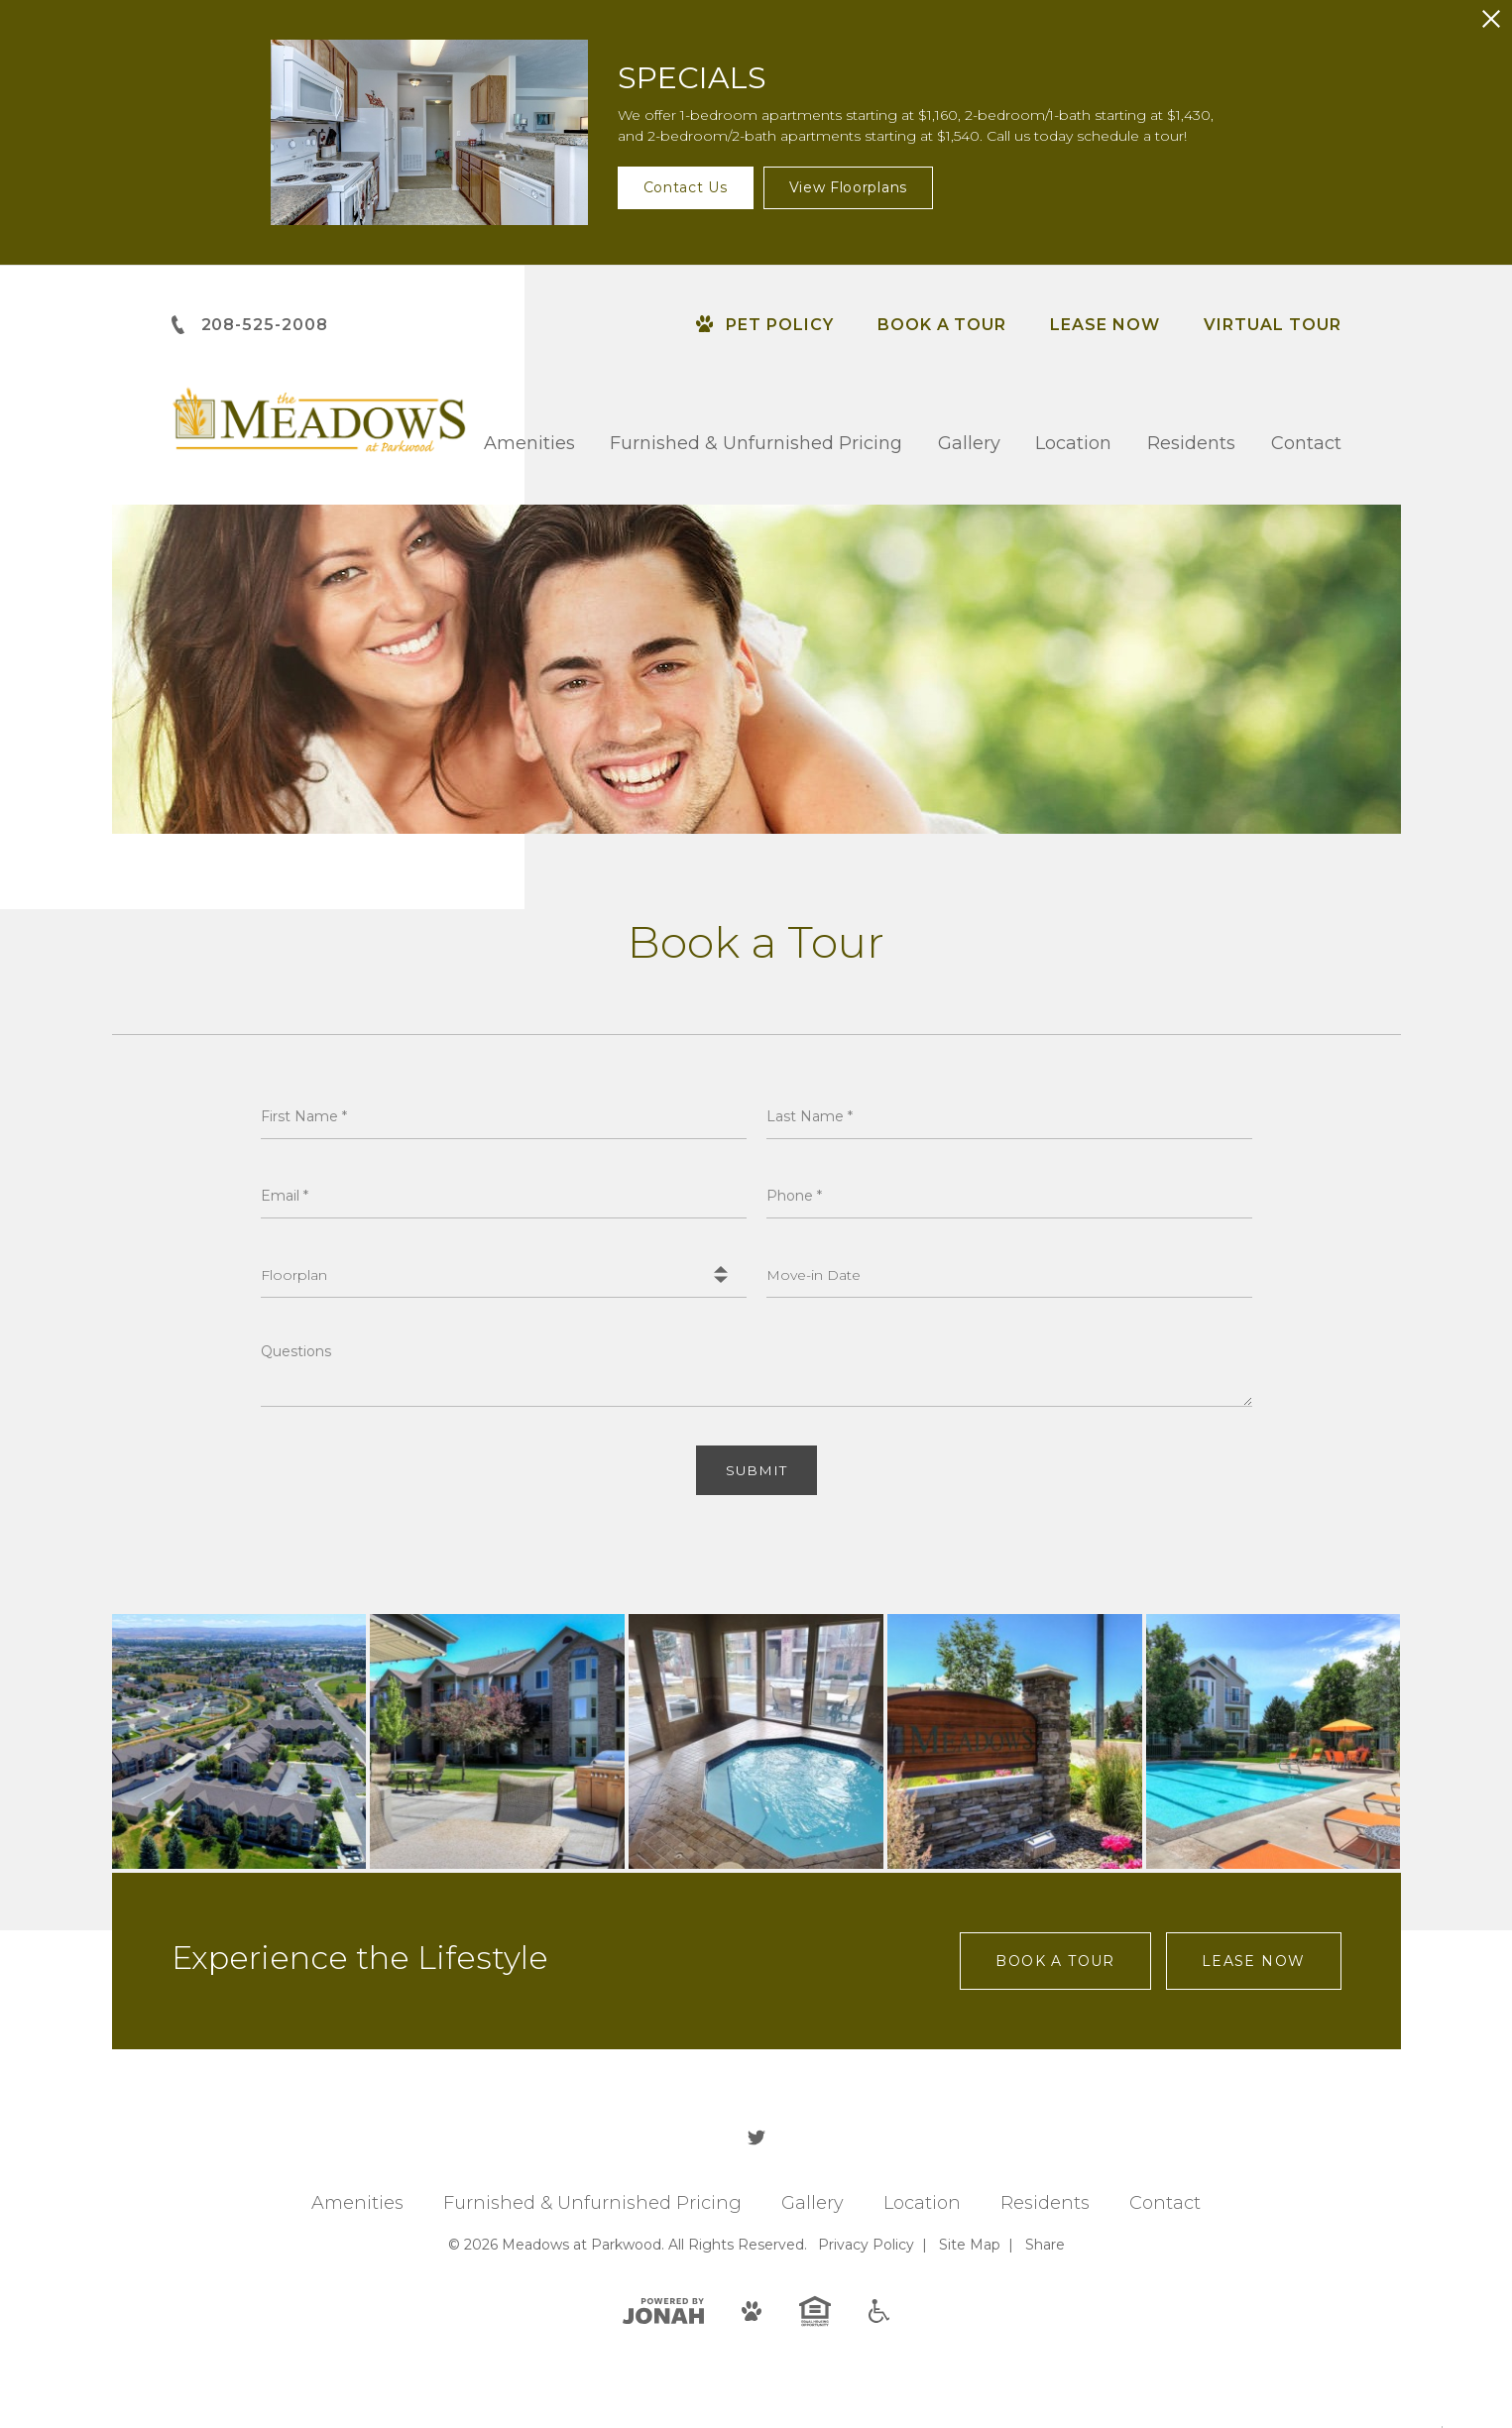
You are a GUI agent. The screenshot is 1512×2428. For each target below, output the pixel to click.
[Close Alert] (1491, 19)
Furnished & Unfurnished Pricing (756, 443)
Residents (1191, 443)
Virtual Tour (1272, 324)
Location (1073, 443)
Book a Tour (942, 324)
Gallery (969, 443)
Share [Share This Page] (1045, 2246)
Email (284, 1196)
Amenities (529, 443)
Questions (296, 1351)
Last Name (809, 1116)
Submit (756, 1471)
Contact (1306, 443)
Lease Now (1105, 324)
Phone (794, 1196)
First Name (304, 1116)
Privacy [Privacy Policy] (866, 2246)
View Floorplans (848, 187)
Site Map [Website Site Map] (969, 2246)
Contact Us (685, 187)
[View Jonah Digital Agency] (663, 2311)
